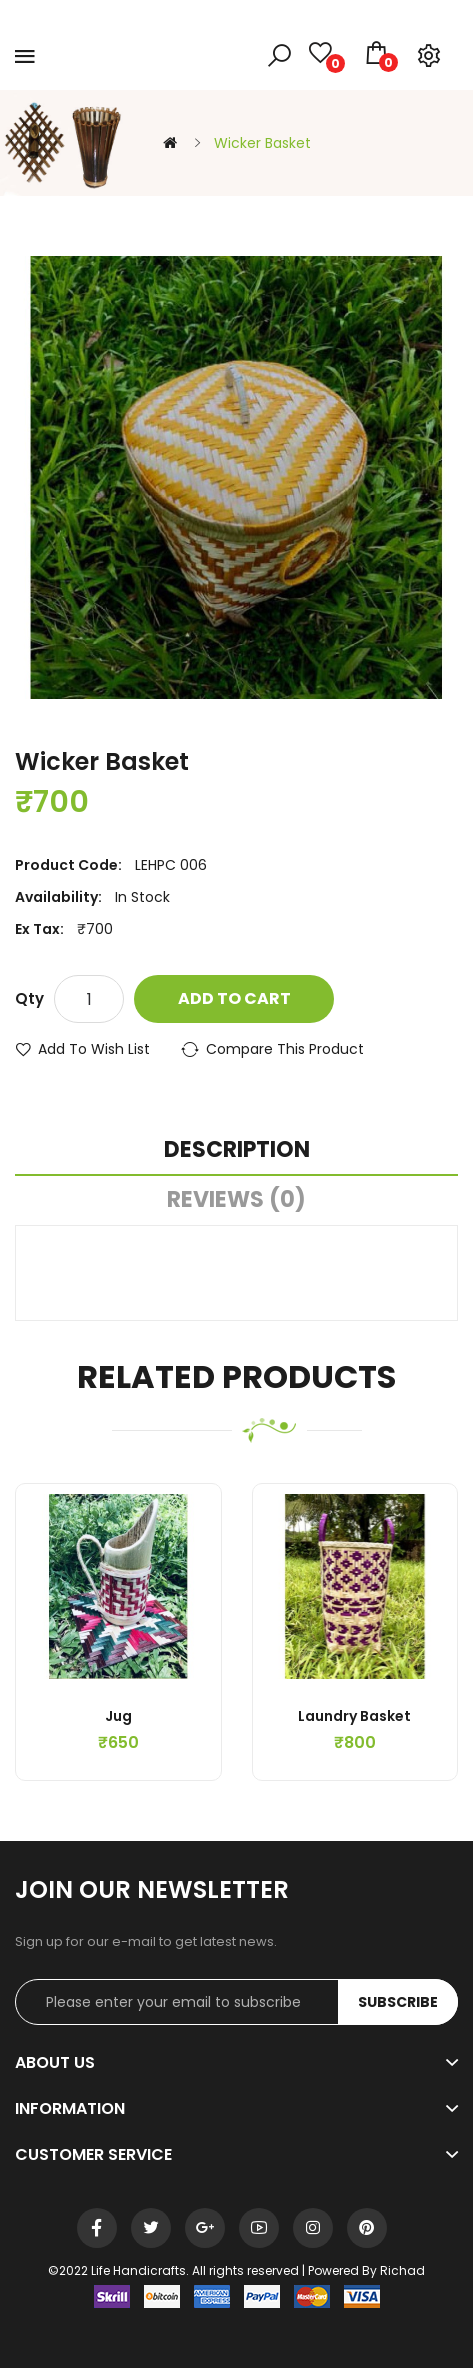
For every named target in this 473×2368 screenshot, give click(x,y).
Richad (402, 2270)
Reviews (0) (236, 1199)
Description (237, 1149)
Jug (118, 1716)
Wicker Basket (262, 143)
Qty (29, 998)
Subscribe (398, 2002)
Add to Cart (234, 998)
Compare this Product (285, 1049)
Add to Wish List (94, 1049)
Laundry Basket (354, 1716)
